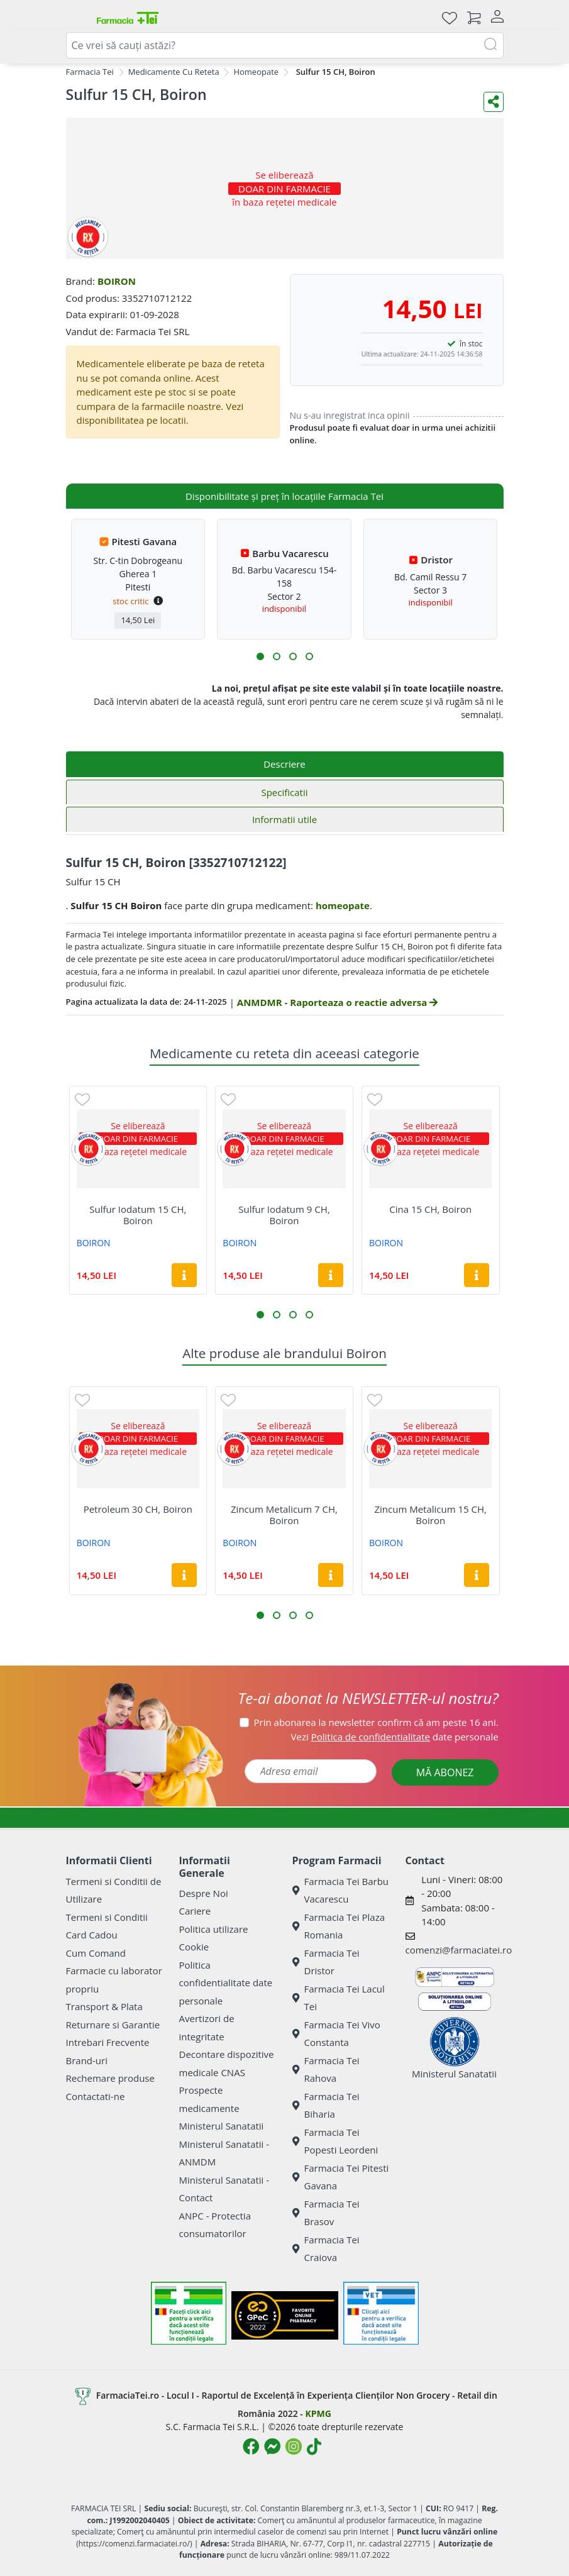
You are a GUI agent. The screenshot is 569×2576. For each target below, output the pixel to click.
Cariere (195, 1910)
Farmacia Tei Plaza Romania (338, 1926)
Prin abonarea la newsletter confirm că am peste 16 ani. (376, 1722)
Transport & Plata (104, 2006)
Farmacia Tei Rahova (326, 2069)
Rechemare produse (110, 2078)
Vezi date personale (395, 1736)
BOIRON (116, 281)
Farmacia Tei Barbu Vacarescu (340, 1890)
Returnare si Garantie (113, 2024)
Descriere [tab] (284, 764)
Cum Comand (96, 1953)
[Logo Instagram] (293, 2446)
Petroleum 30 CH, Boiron (138, 1509)
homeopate (343, 905)
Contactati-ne (95, 2096)
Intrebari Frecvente (108, 2042)
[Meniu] (76, 18)
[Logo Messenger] (272, 2446)
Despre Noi (203, 1893)
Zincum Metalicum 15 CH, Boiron (430, 1514)
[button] (260, 656)
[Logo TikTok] (314, 2446)
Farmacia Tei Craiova (326, 2248)
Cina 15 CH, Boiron (430, 1209)
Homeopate (256, 71)
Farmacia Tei (90, 71)
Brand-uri (87, 2060)
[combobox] (285, 45)
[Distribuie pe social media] (493, 102)
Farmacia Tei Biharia (326, 2105)
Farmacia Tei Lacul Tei (338, 1997)
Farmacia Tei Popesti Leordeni (335, 2141)
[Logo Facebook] (251, 2446)
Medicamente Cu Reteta (173, 71)
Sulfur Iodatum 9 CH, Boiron (283, 1214)
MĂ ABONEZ (445, 1772)
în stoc (471, 343)
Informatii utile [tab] (284, 819)
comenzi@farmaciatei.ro (459, 1949)
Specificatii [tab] (284, 792)
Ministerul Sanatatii (221, 2126)
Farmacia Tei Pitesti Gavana (340, 2177)
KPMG (318, 2413)
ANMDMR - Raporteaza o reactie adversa (337, 1002)
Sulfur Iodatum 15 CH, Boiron (137, 1214)
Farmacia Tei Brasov (326, 2212)
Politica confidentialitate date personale (226, 1983)
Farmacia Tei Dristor (326, 1962)
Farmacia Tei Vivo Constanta (336, 2033)
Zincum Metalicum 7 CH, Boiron (284, 1514)
